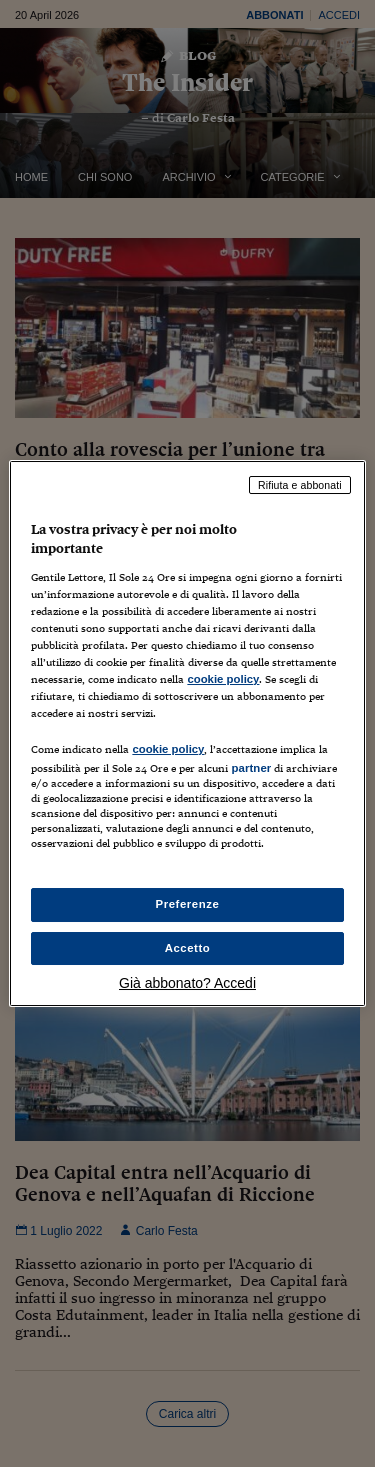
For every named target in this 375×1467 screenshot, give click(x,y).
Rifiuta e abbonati (300, 485)
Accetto (188, 948)
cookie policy (223, 679)
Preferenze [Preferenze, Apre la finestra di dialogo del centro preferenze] (188, 904)
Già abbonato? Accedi (187, 983)
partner (251, 768)
